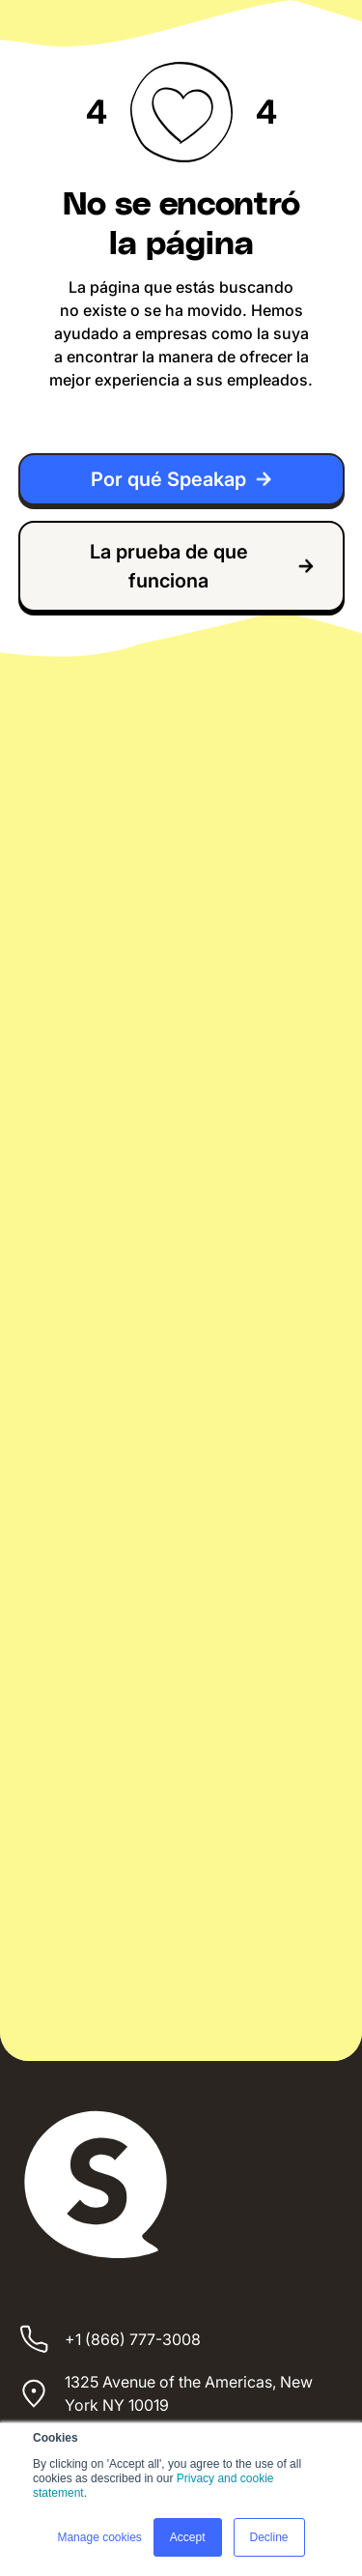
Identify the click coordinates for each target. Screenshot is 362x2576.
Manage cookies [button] (99, 2537)
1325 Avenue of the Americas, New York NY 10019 (189, 2393)
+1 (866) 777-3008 (133, 2339)
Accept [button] (188, 2537)
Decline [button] (269, 2537)
